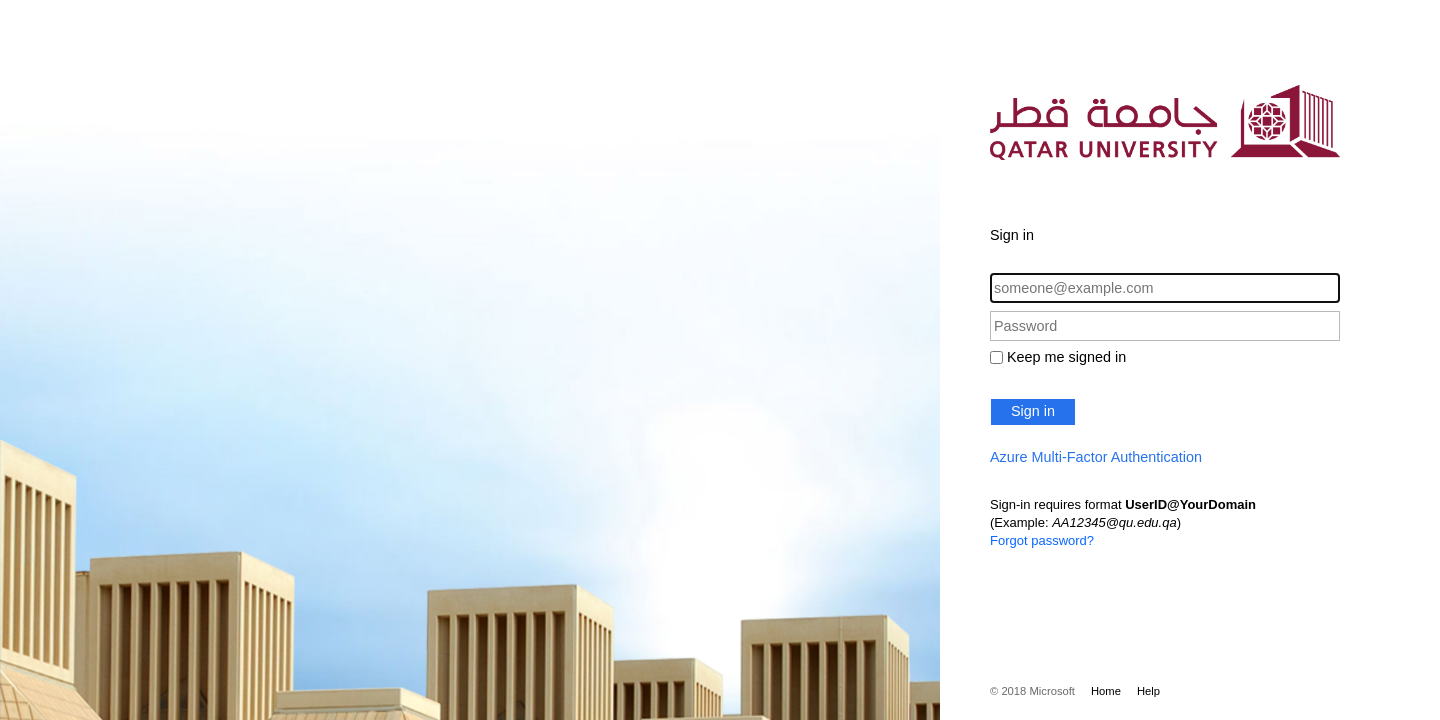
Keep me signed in (1066, 357)
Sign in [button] (1033, 411)
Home (1106, 691)
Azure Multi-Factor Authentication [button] (1096, 457)
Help (1148, 691)
